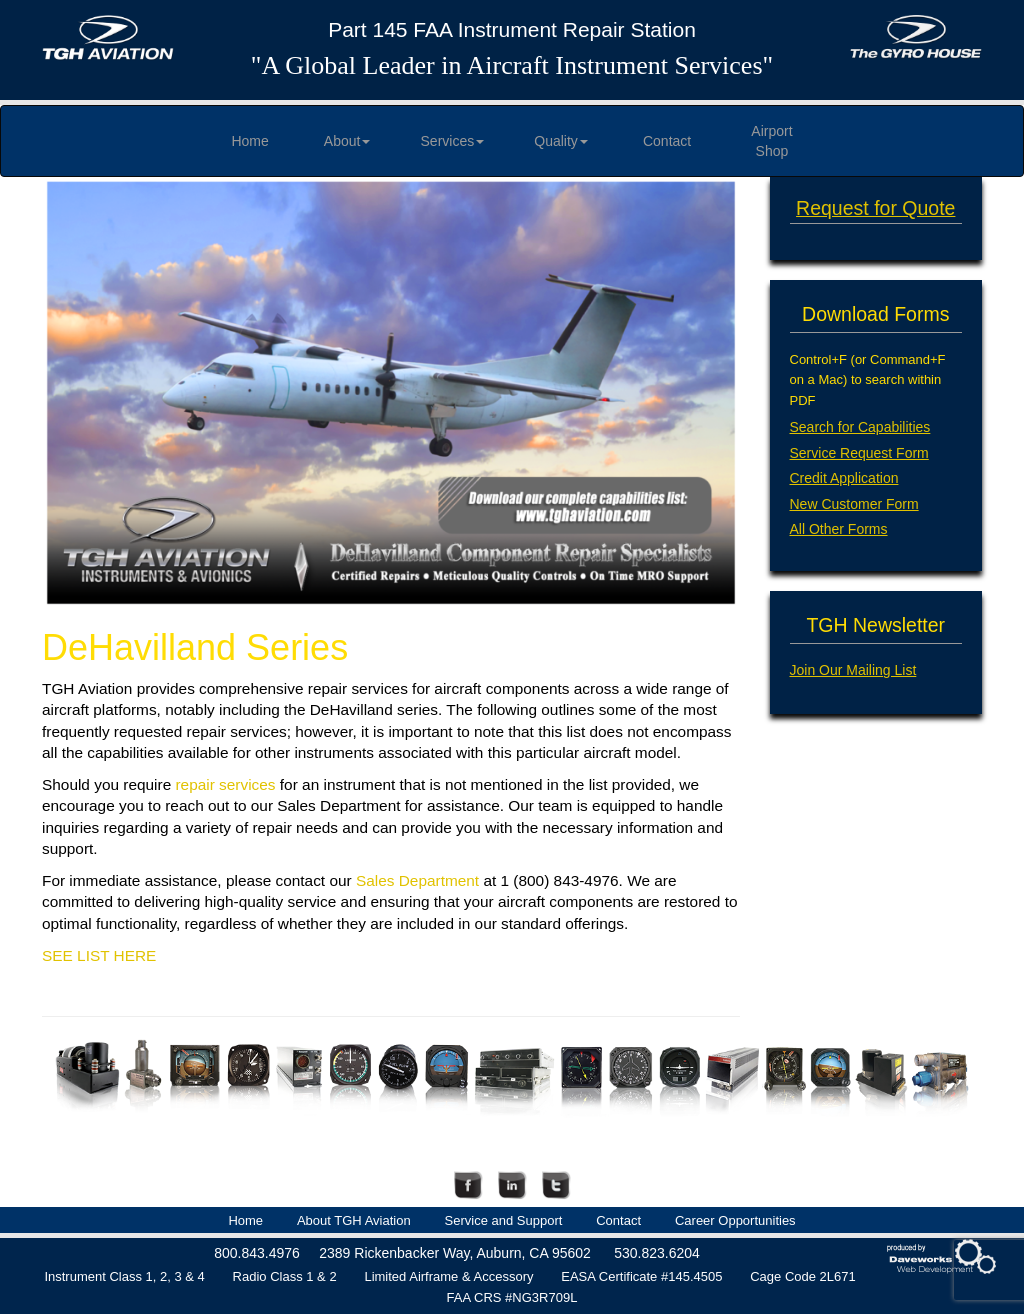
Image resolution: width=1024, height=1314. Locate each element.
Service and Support (504, 1220)
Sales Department (417, 880)
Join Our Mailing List (853, 670)
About (347, 141)
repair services (225, 784)
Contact (667, 141)
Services (453, 141)
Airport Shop (771, 141)
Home (249, 141)
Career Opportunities (735, 1220)
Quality (561, 141)
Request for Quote (875, 208)
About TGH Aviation (354, 1220)
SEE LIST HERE (99, 955)
